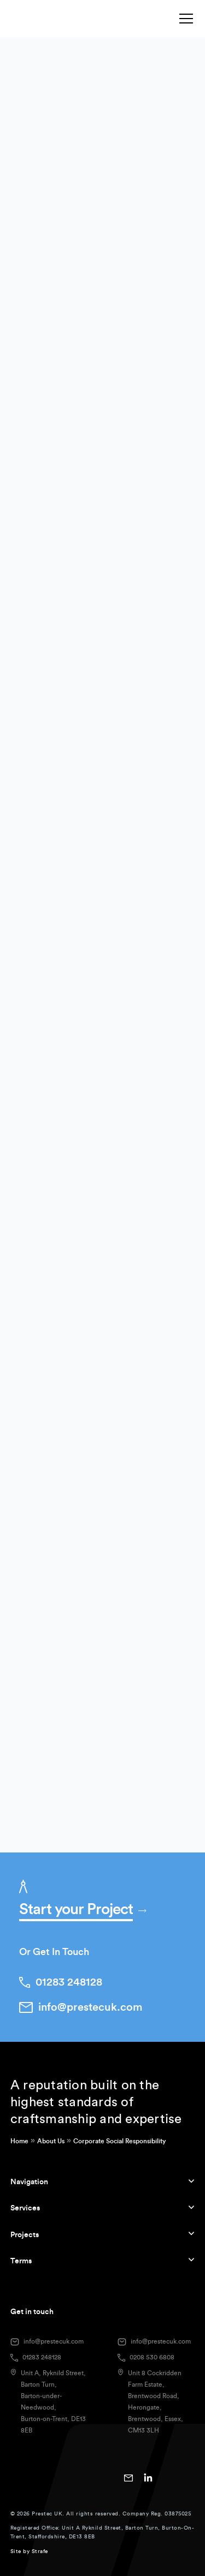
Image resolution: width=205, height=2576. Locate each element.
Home (19, 2141)
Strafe (40, 2551)
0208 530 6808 (152, 2357)
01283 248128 (41, 2357)
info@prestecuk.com (54, 2341)
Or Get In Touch (54, 1952)
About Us (51, 2141)
